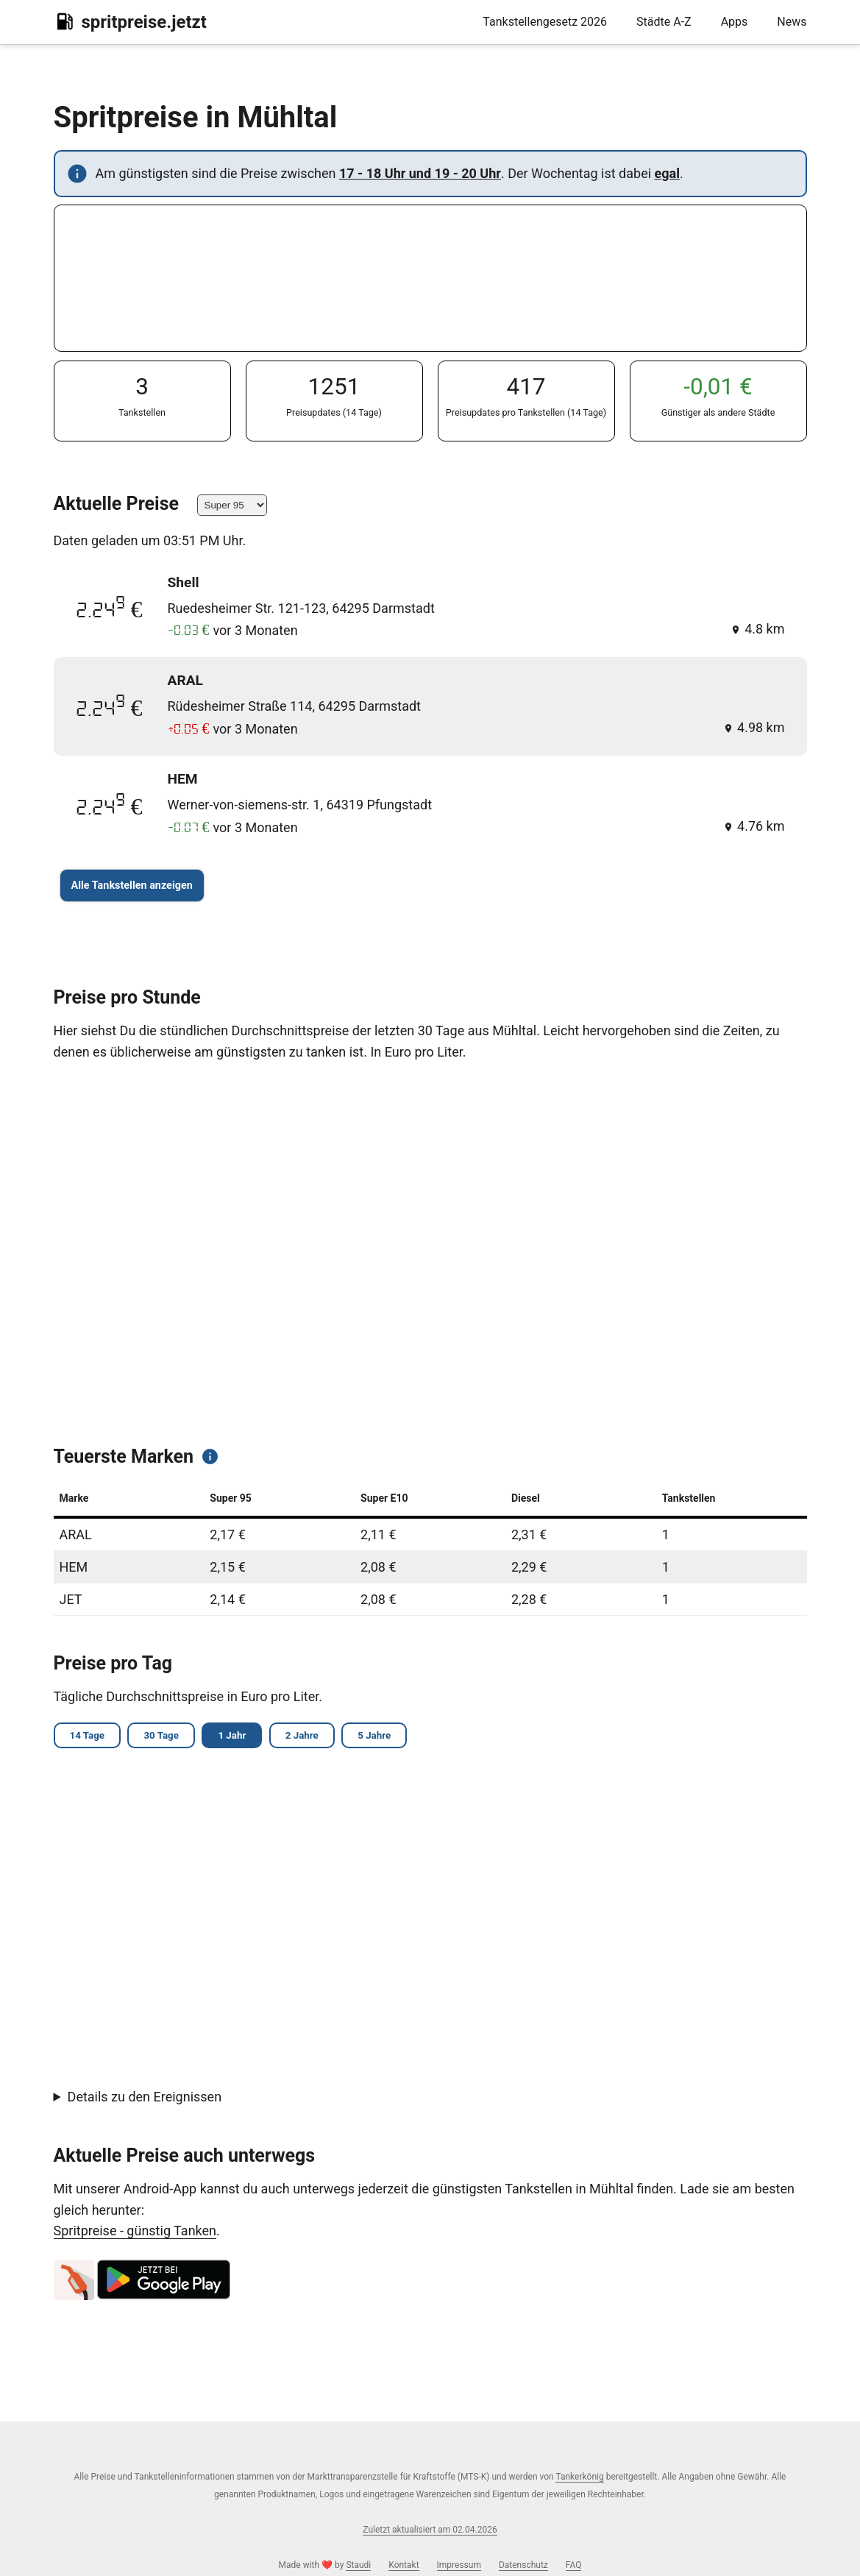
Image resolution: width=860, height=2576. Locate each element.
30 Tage (165, 1736)
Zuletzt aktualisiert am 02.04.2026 (430, 2529)
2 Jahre (311, 1736)
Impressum (459, 2565)
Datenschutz (523, 2565)
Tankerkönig (579, 2477)
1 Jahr (239, 1736)
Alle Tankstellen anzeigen (132, 885)
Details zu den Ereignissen (145, 2098)
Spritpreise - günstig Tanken (135, 2232)
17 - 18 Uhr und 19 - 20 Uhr (420, 173)
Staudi (358, 2565)
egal (667, 173)
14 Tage (88, 1736)
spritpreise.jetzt (130, 21)
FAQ (574, 2565)
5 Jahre (386, 1736)
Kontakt (403, 2565)
